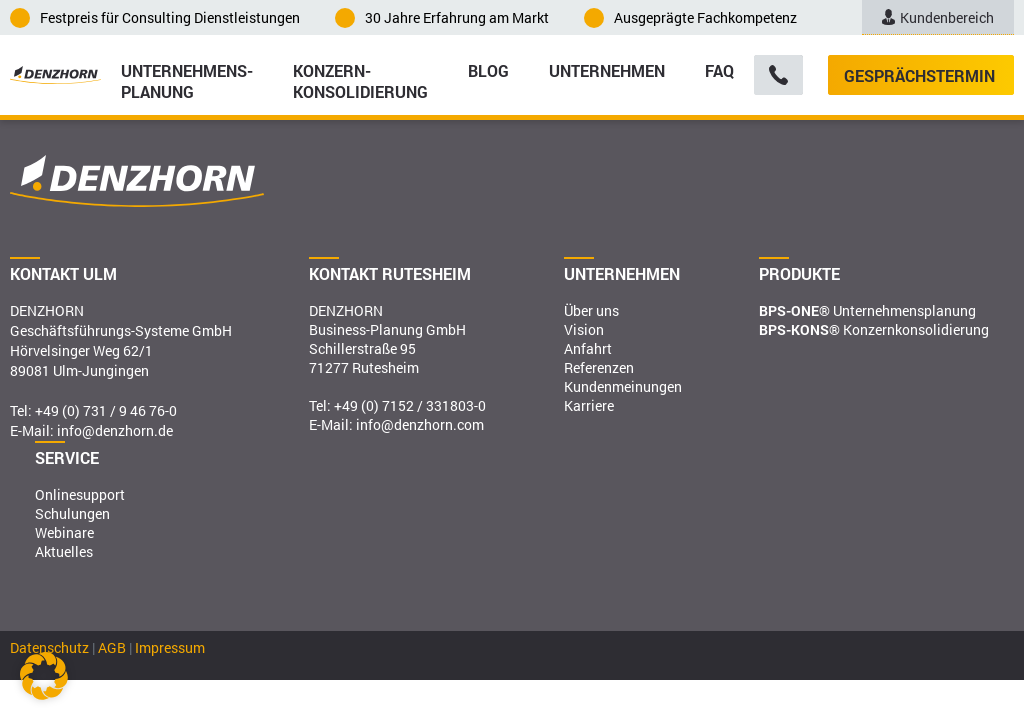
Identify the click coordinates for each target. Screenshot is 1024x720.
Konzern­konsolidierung (360, 80)
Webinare (64, 532)
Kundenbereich (938, 17)
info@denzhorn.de (115, 430)
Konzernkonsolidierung (874, 329)
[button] (44, 676)
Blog (488, 70)
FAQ (719, 70)
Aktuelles (64, 551)
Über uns (591, 310)
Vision (584, 329)
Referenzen (599, 367)
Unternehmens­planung (187, 80)
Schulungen (72, 513)
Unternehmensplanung (867, 310)
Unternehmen (607, 70)
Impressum (170, 647)
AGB (112, 647)
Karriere (589, 405)
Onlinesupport (80, 494)
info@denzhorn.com (420, 424)
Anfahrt (588, 348)
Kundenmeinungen (623, 386)
